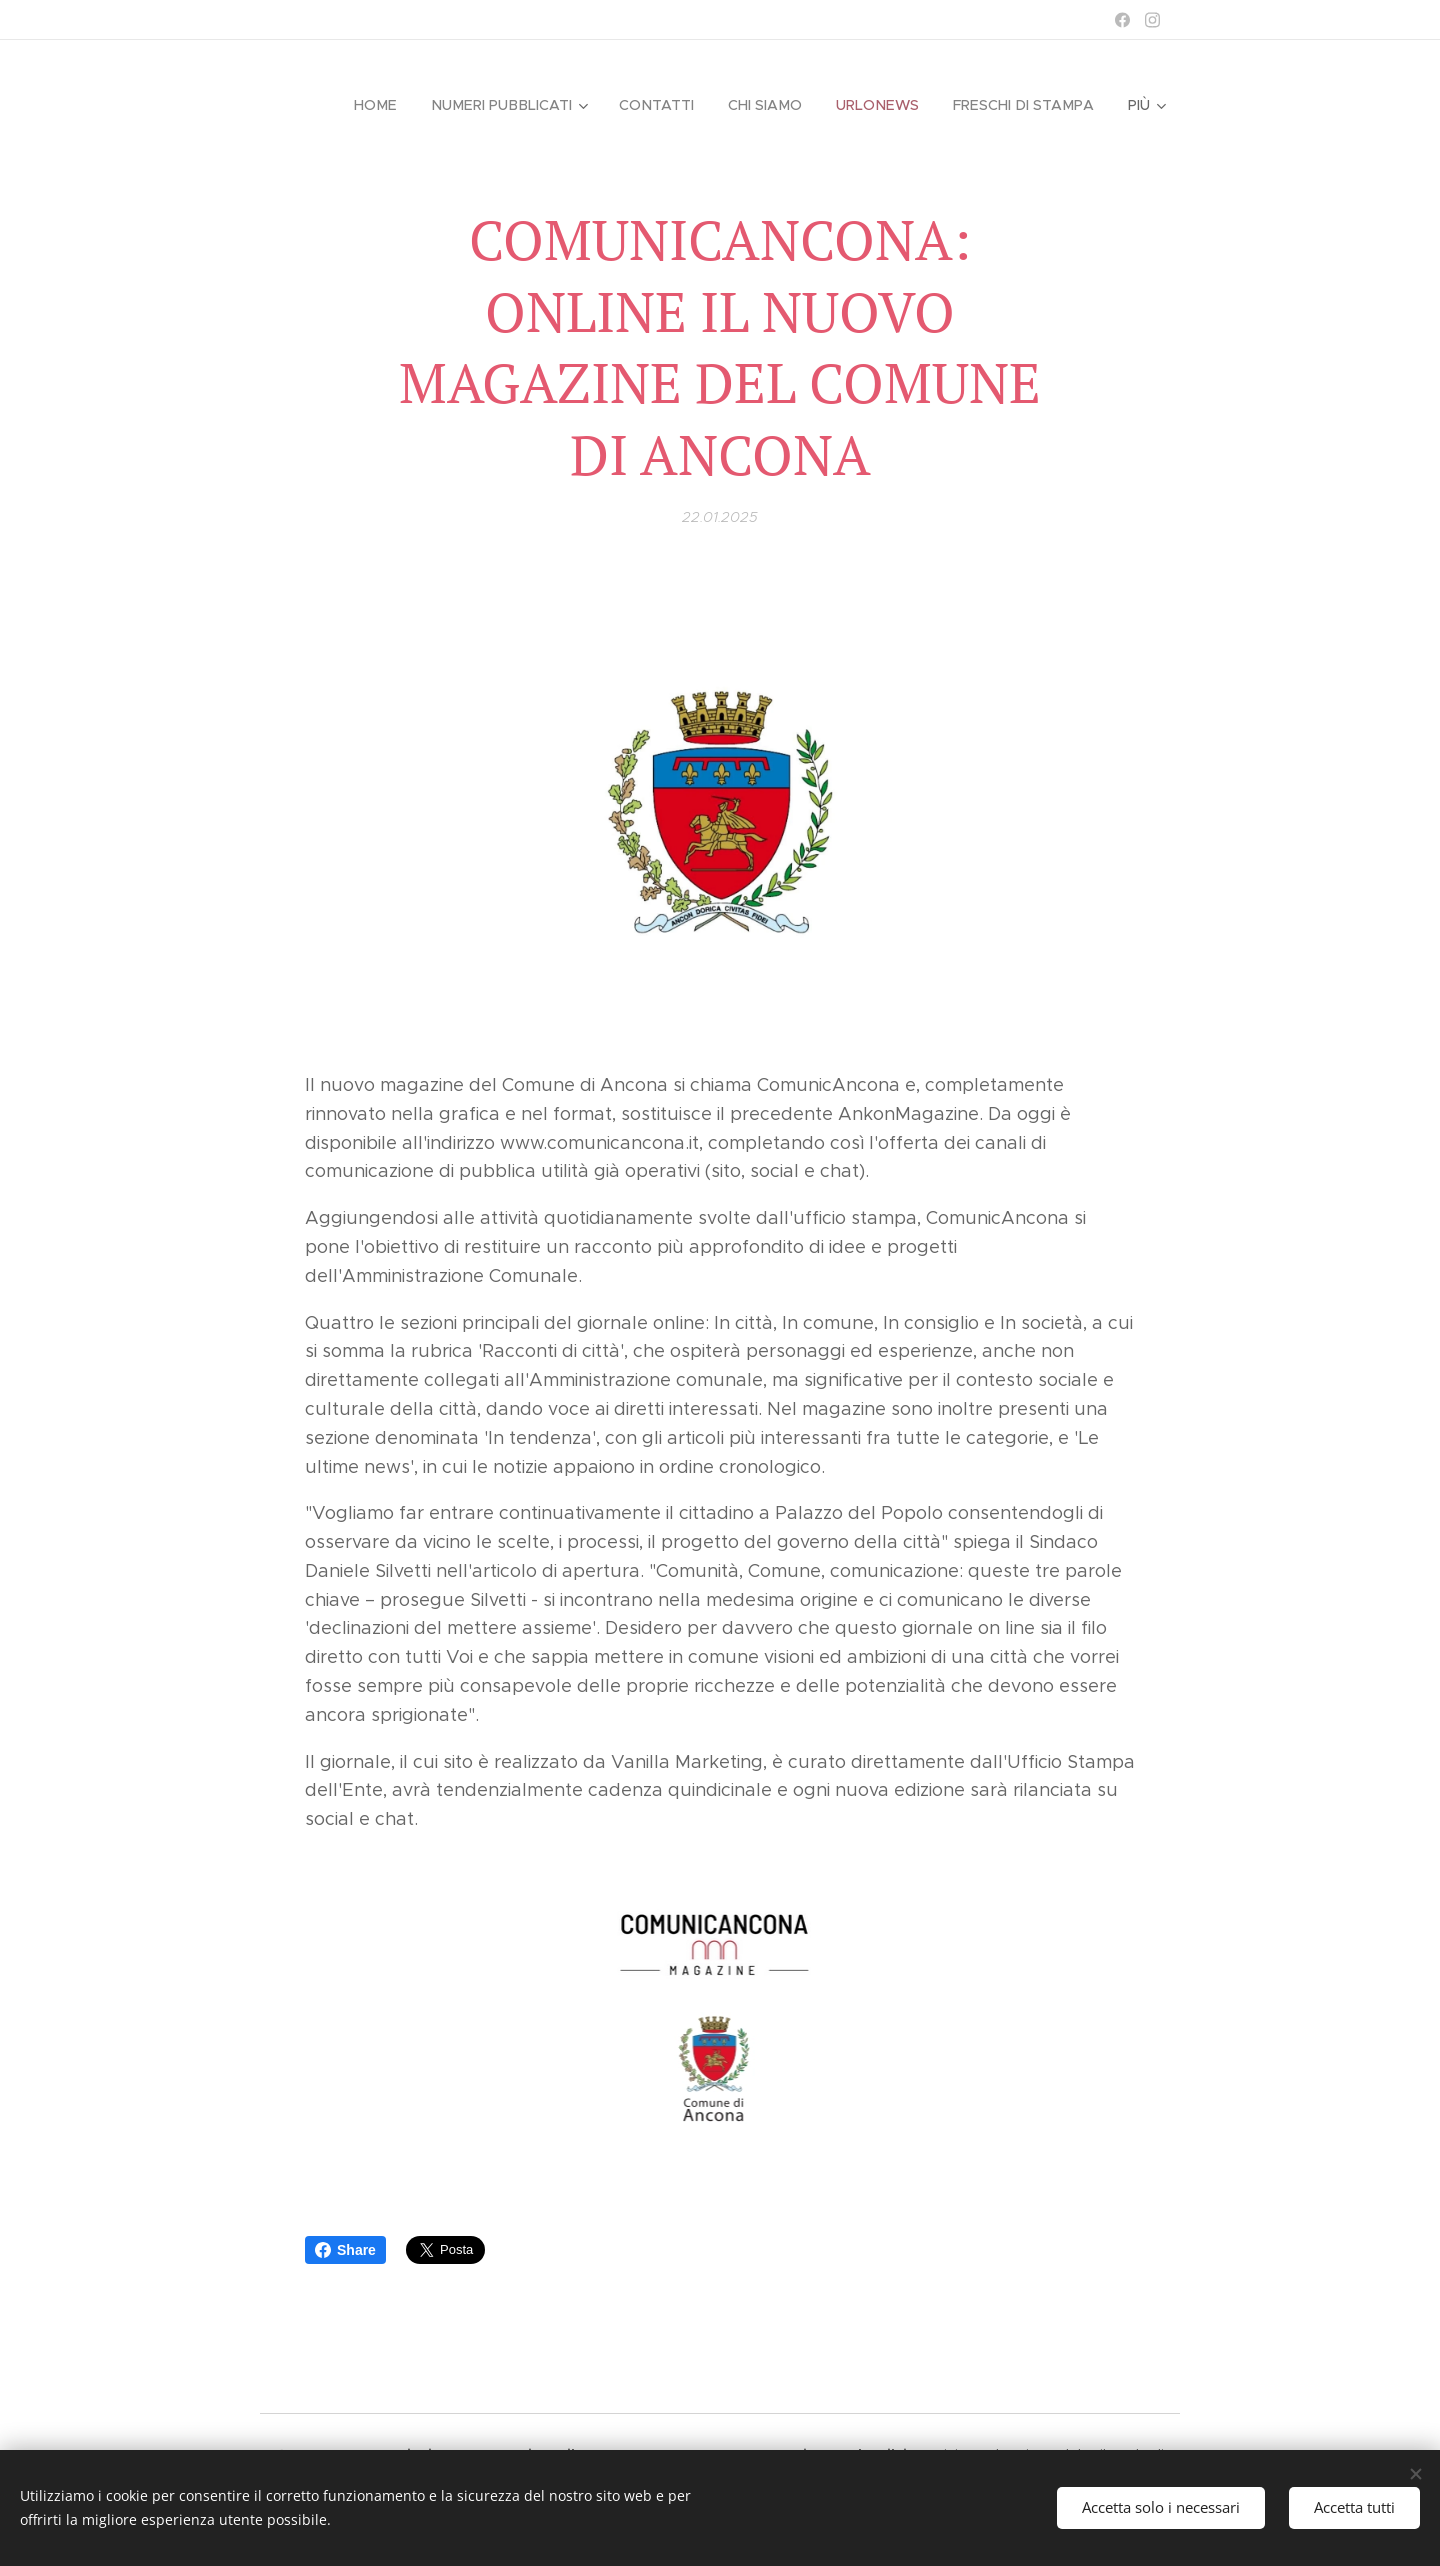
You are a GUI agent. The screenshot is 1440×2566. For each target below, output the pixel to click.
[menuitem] (388, 105)
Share (345, 2250)
